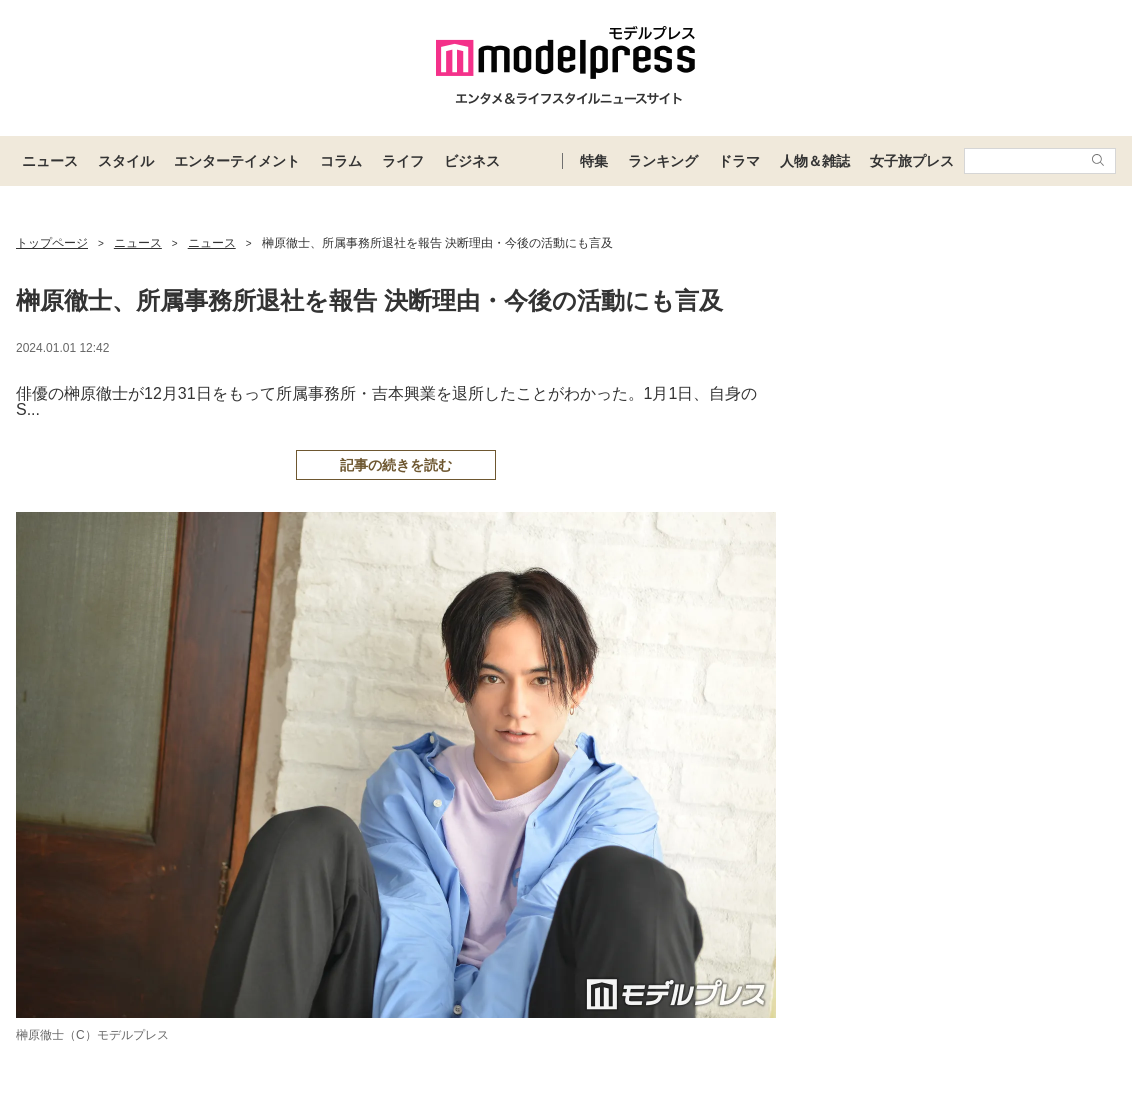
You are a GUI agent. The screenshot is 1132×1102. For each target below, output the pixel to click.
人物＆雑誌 (815, 161)
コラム (341, 161)
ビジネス (472, 161)
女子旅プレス (912, 161)
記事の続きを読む (396, 465)
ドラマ (739, 161)
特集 (594, 161)
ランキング (663, 161)
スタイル (126, 161)
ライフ (403, 161)
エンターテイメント (237, 161)
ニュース (50, 161)
